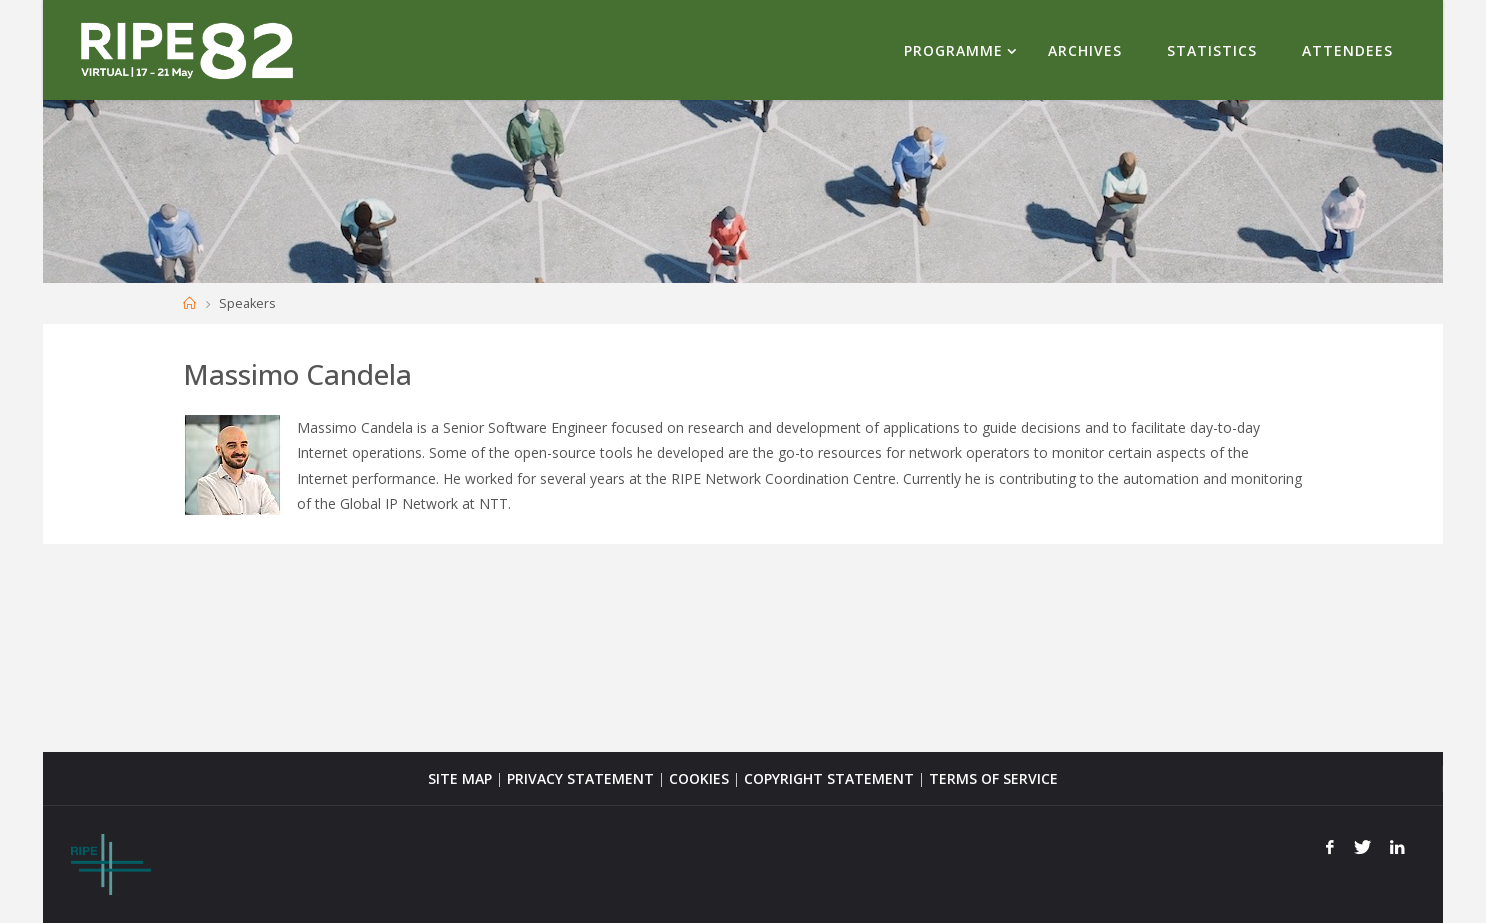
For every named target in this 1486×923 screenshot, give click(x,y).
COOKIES (699, 778)
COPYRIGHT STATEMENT (829, 778)
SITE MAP (460, 778)
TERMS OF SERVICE (993, 778)
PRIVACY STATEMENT (580, 778)
